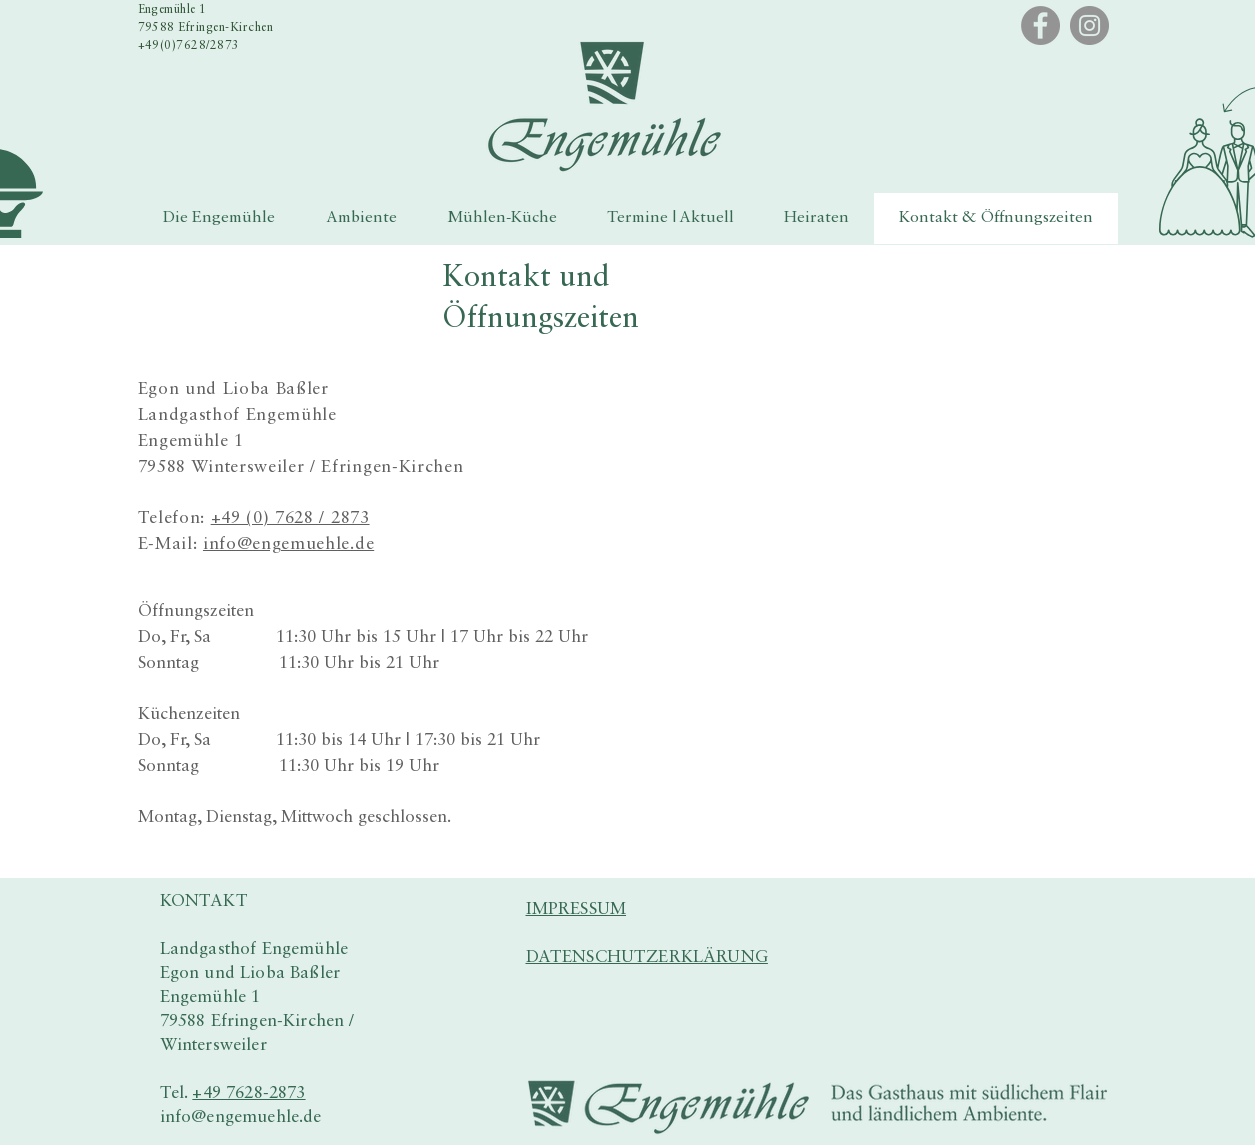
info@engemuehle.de (288, 544)
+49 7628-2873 (248, 1093)
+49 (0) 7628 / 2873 (290, 518)
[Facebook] (1040, 25)
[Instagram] (1089, 25)
